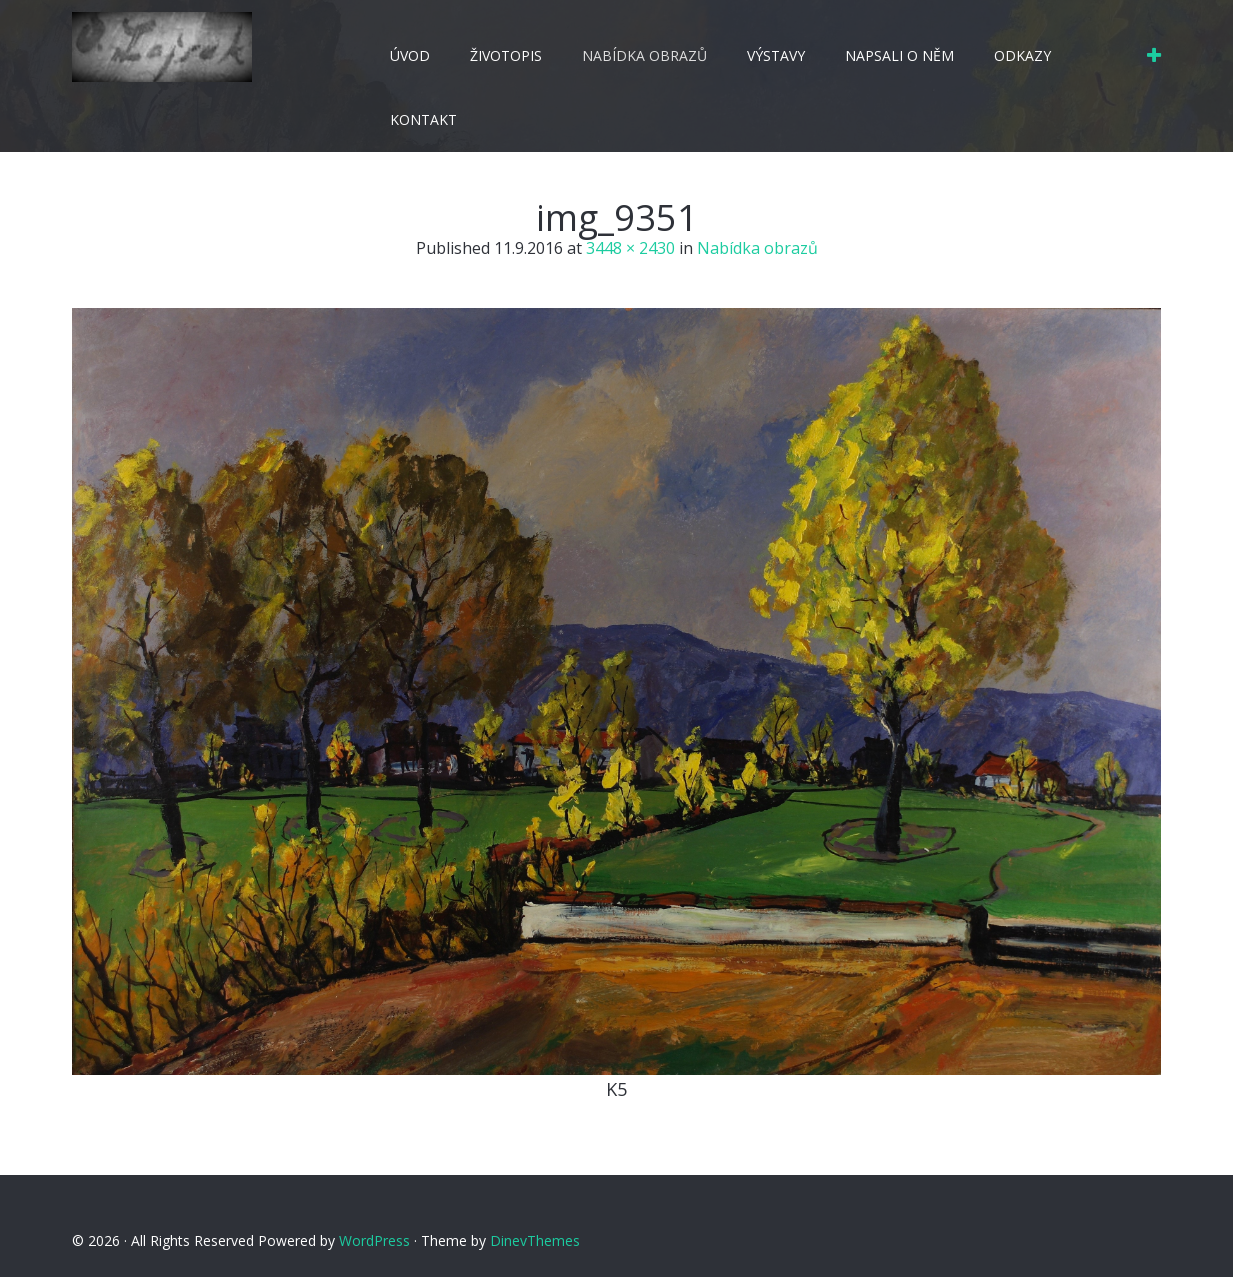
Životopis (506, 55)
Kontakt (423, 119)
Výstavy (776, 55)
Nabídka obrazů (644, 55)
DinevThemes (535, 1240)
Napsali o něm (899, 55)
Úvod (410, 55)
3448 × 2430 (630, 248)
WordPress (374, 1240)
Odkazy (1022, 55)
